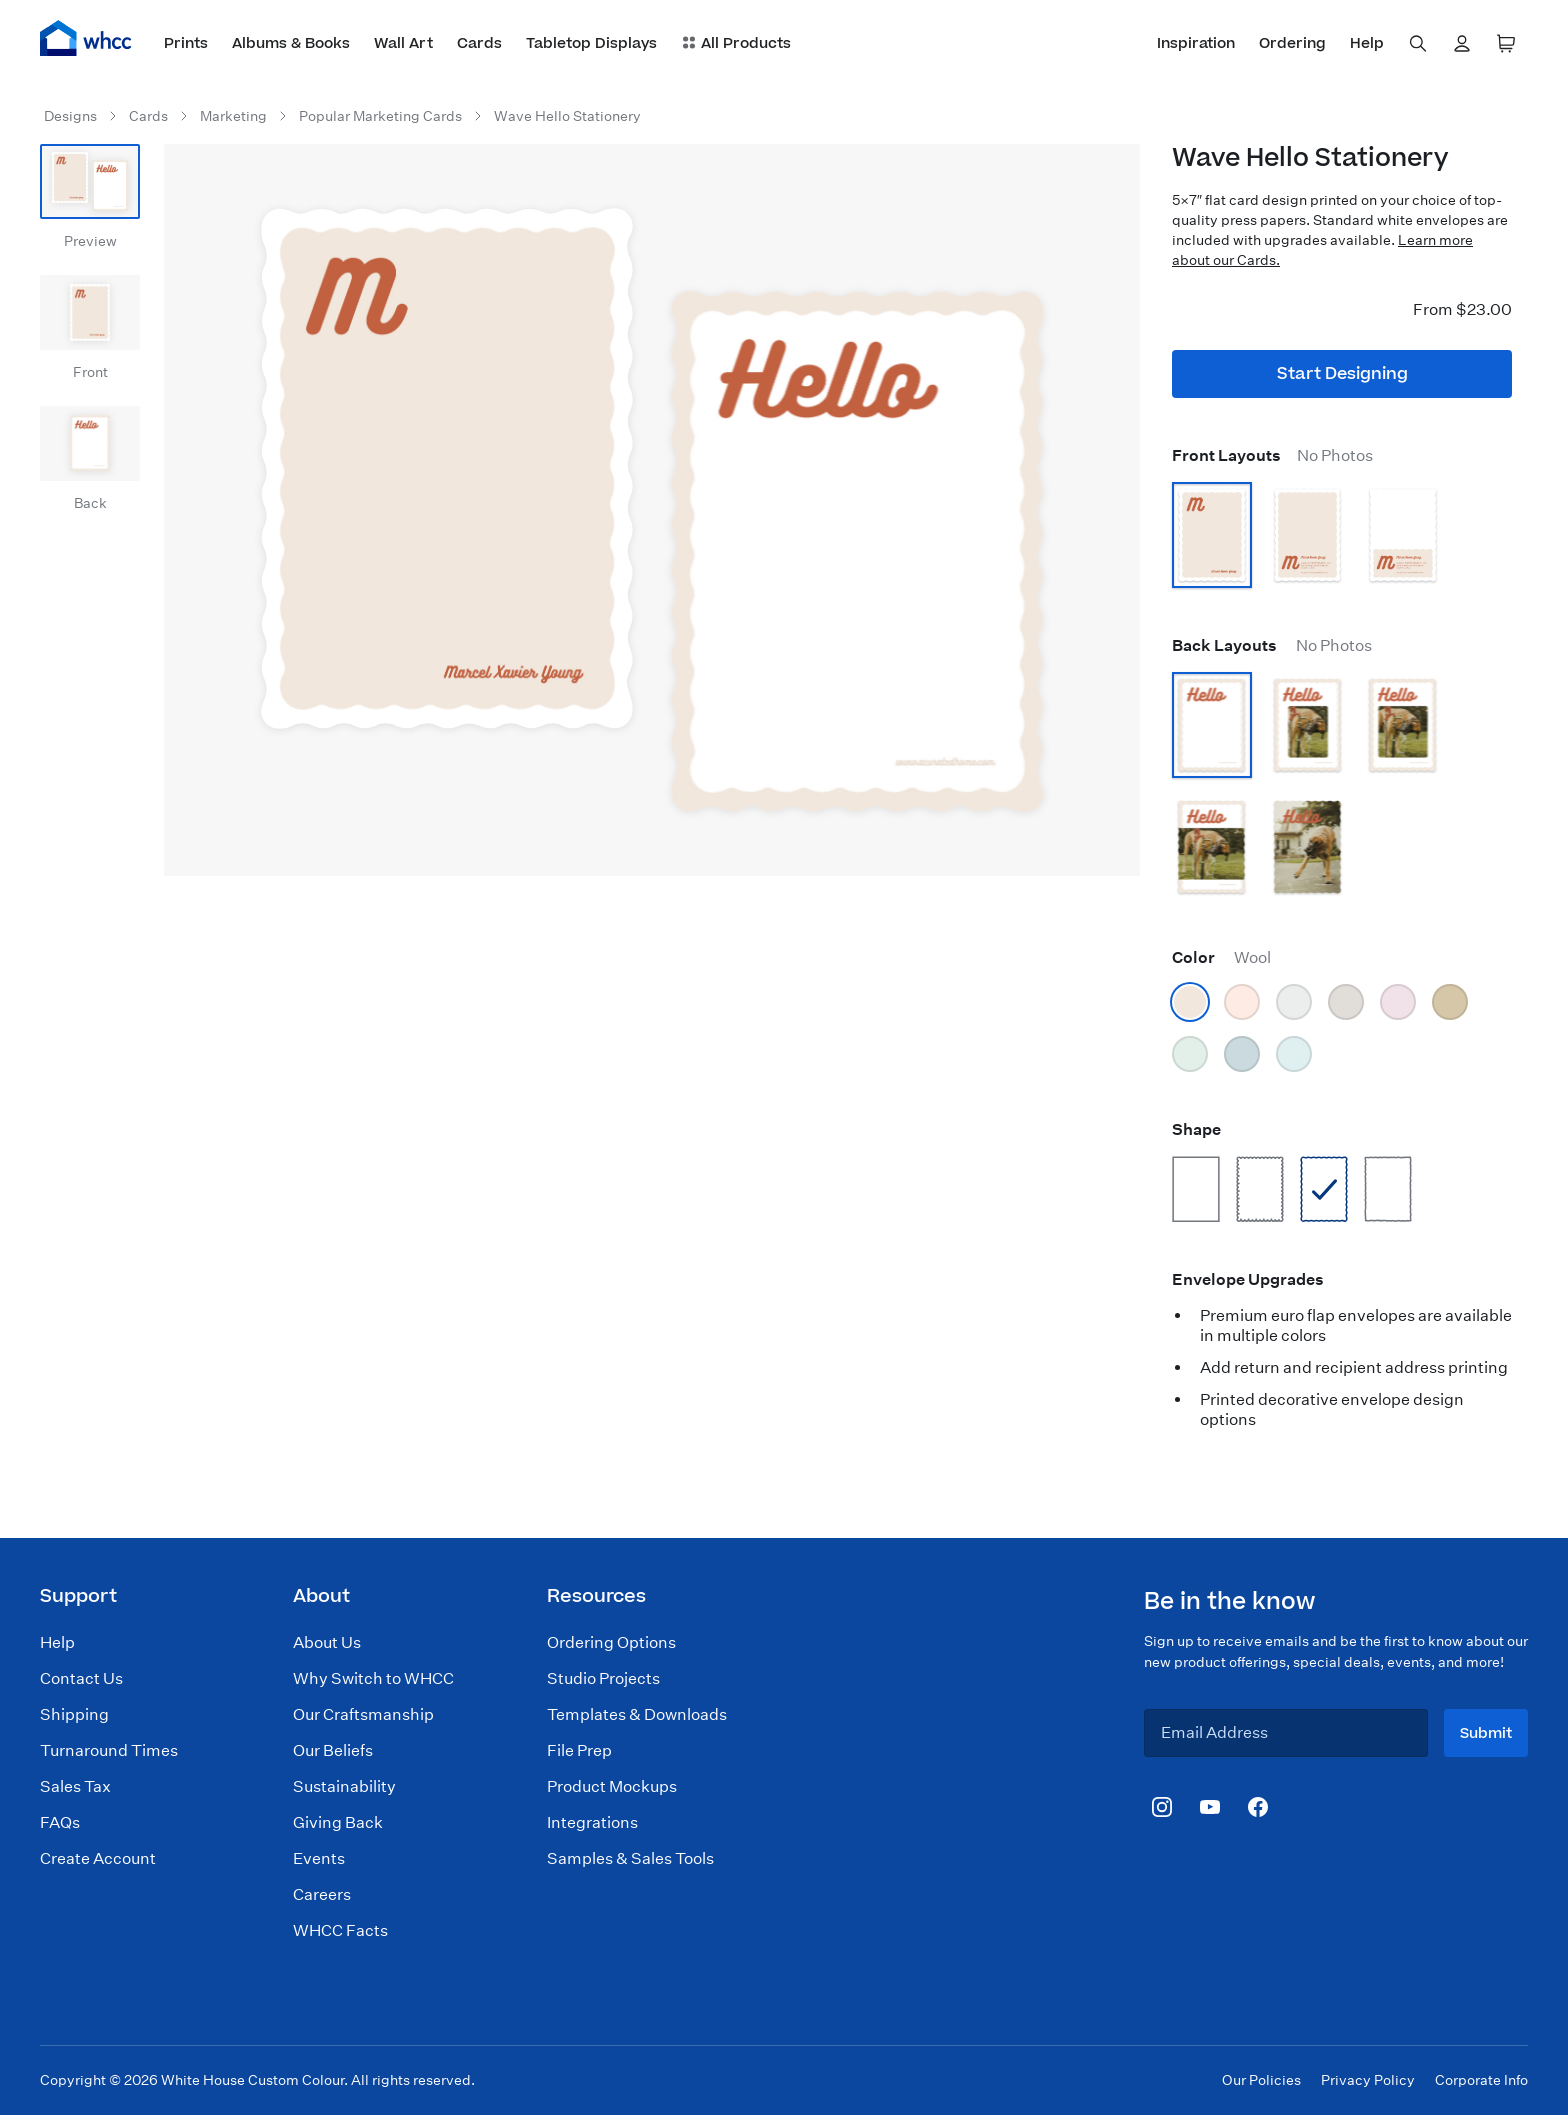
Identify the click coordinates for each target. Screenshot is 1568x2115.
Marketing (233, 116)
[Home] (86, 38)
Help (57, 1642)
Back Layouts (1272, 645)
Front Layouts (1272, 455)
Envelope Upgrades (1248, 1279)
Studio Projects (603, 1678)
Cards (148, 116)
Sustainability (344, 1786)
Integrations (592, 1822)
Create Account (98, 1858)
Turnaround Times (109, 1750)
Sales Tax (75, 1786)
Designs (70, 116)
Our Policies (1261, 2080)
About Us (327, 1642)
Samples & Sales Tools (630, 1858)
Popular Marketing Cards (380, 116)
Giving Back (338, 1822)
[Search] (1418, 44)
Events (319, 1858)
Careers (322, 1894)
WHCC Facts (340, 1930)
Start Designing (1342, 374)
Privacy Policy (1368, 2080)
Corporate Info (1481, 2080)
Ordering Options (611, 1642)
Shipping (74, 1714)
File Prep (579, 1750)
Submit (1486, 1733)
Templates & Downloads (637, 1714)
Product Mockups (612, 1786)
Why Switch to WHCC (373, 1678)
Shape (1196, 1129)
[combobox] (1418, 44)
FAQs (60, 1822)
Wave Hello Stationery (567, 116)
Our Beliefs (333, 1750)
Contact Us (81, 1678)
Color (1221, 957)
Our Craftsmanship (363, 1714)
